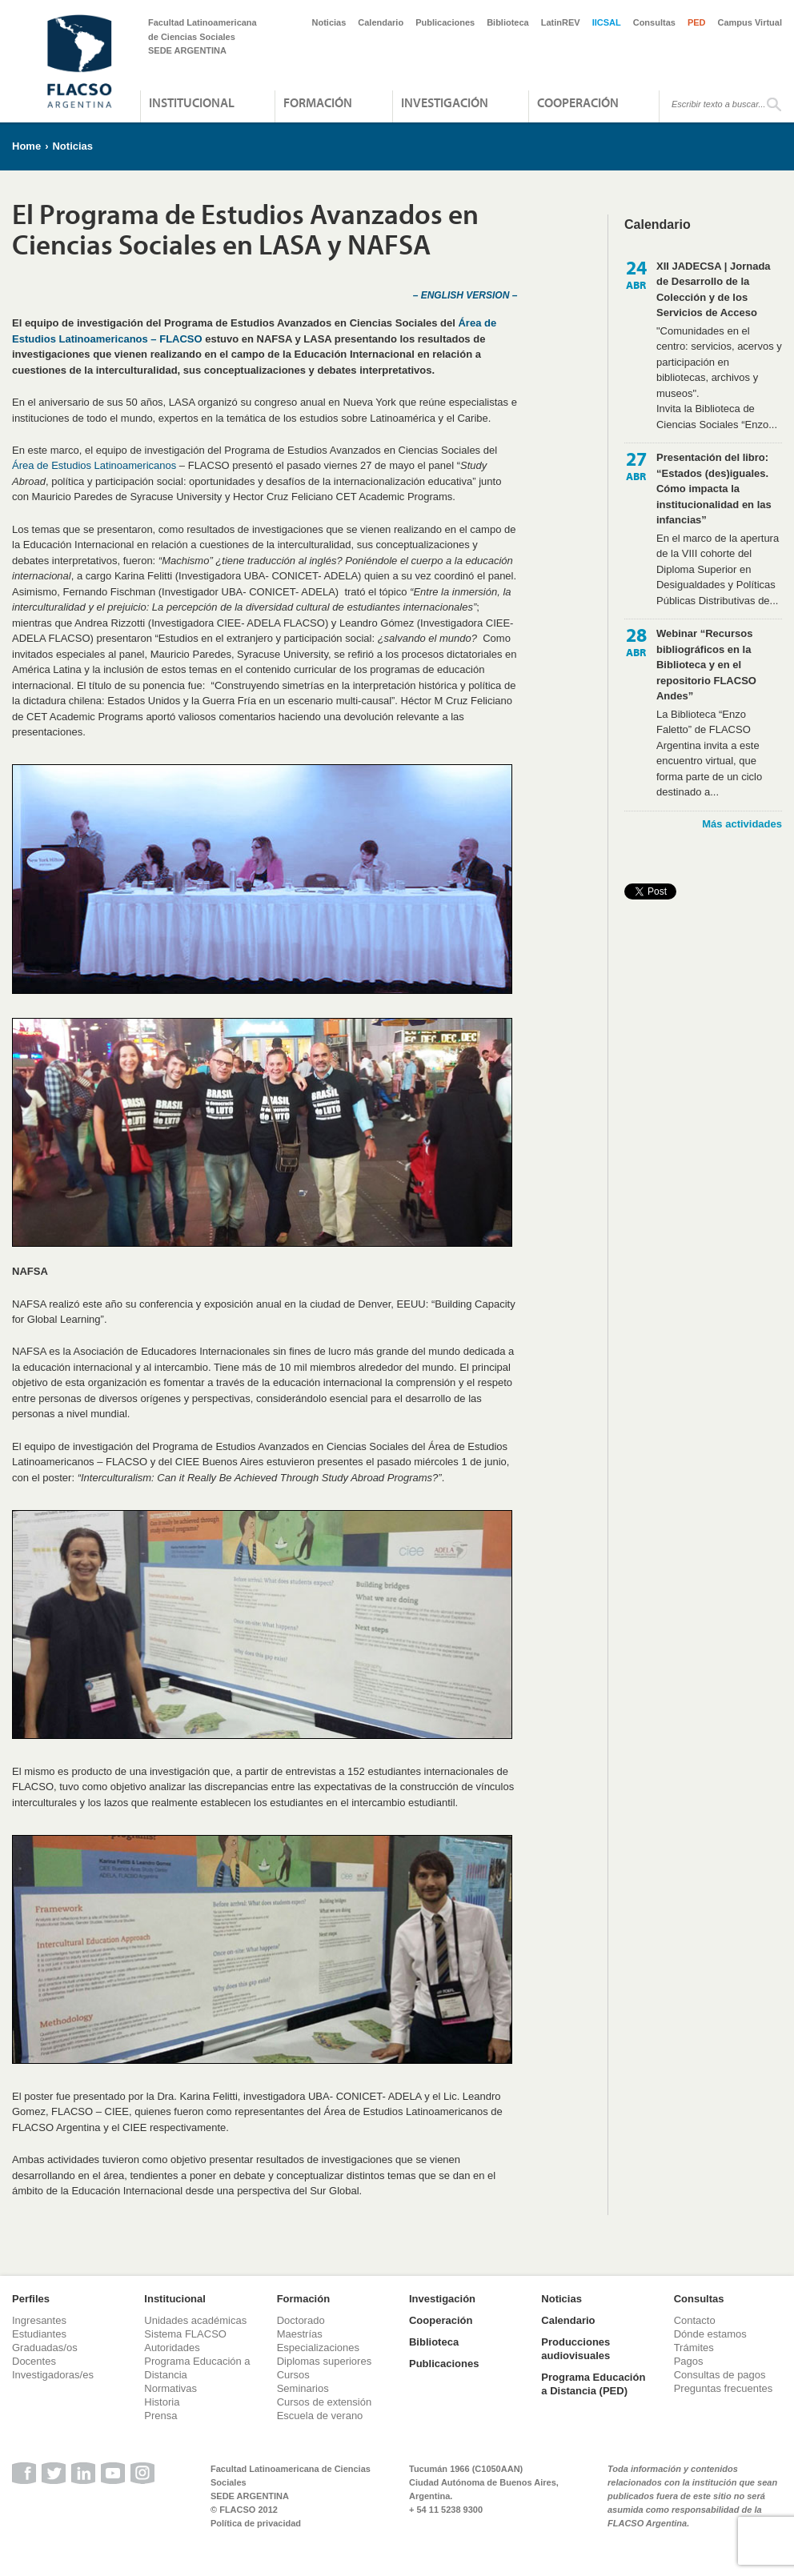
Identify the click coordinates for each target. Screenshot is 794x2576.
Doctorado (301, 2320)
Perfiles (31, 2299)
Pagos (689, 2361)
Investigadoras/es (53, 2375)
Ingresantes (39, 2320)
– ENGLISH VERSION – (465, 295)
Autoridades (171, 2348)
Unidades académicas (195, 2320)
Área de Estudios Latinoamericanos (94, 465)
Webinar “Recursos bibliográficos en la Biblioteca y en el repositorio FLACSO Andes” (706, 664)
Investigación (444, 102)
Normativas (170, 2388)
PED (697, 22)
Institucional (192, 102)
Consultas (654, 22)
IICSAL (606, 22)
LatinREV (560, 22)
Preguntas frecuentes (723, 2388)
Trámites (694, 2348)
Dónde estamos (710, 2334)
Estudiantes (39, 2334)
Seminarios (303, 2388)
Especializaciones (318, 2348)
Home (26, 146)
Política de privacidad (256, 2523)
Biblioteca (508, 22)
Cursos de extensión (324, 2402)
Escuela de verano (320, 2416)
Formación (317, 102)
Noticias (329, 22)
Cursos (293, 2375)
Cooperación (578, 102)
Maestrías (300, 2334)
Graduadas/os (45, 2348)
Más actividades (742, 824)
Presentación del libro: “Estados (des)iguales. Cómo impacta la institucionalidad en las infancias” (714, 488)
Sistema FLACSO (185, 2334)
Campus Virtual (750, 22)
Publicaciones (445, 22)
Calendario (380, 22)
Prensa (160, 2416)
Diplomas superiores (324, 2361)
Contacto (695, 2320)
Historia (161, 2402)
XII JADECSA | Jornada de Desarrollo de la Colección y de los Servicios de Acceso (713, 289)
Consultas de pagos (720, 2375)
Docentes (34, 2361)
